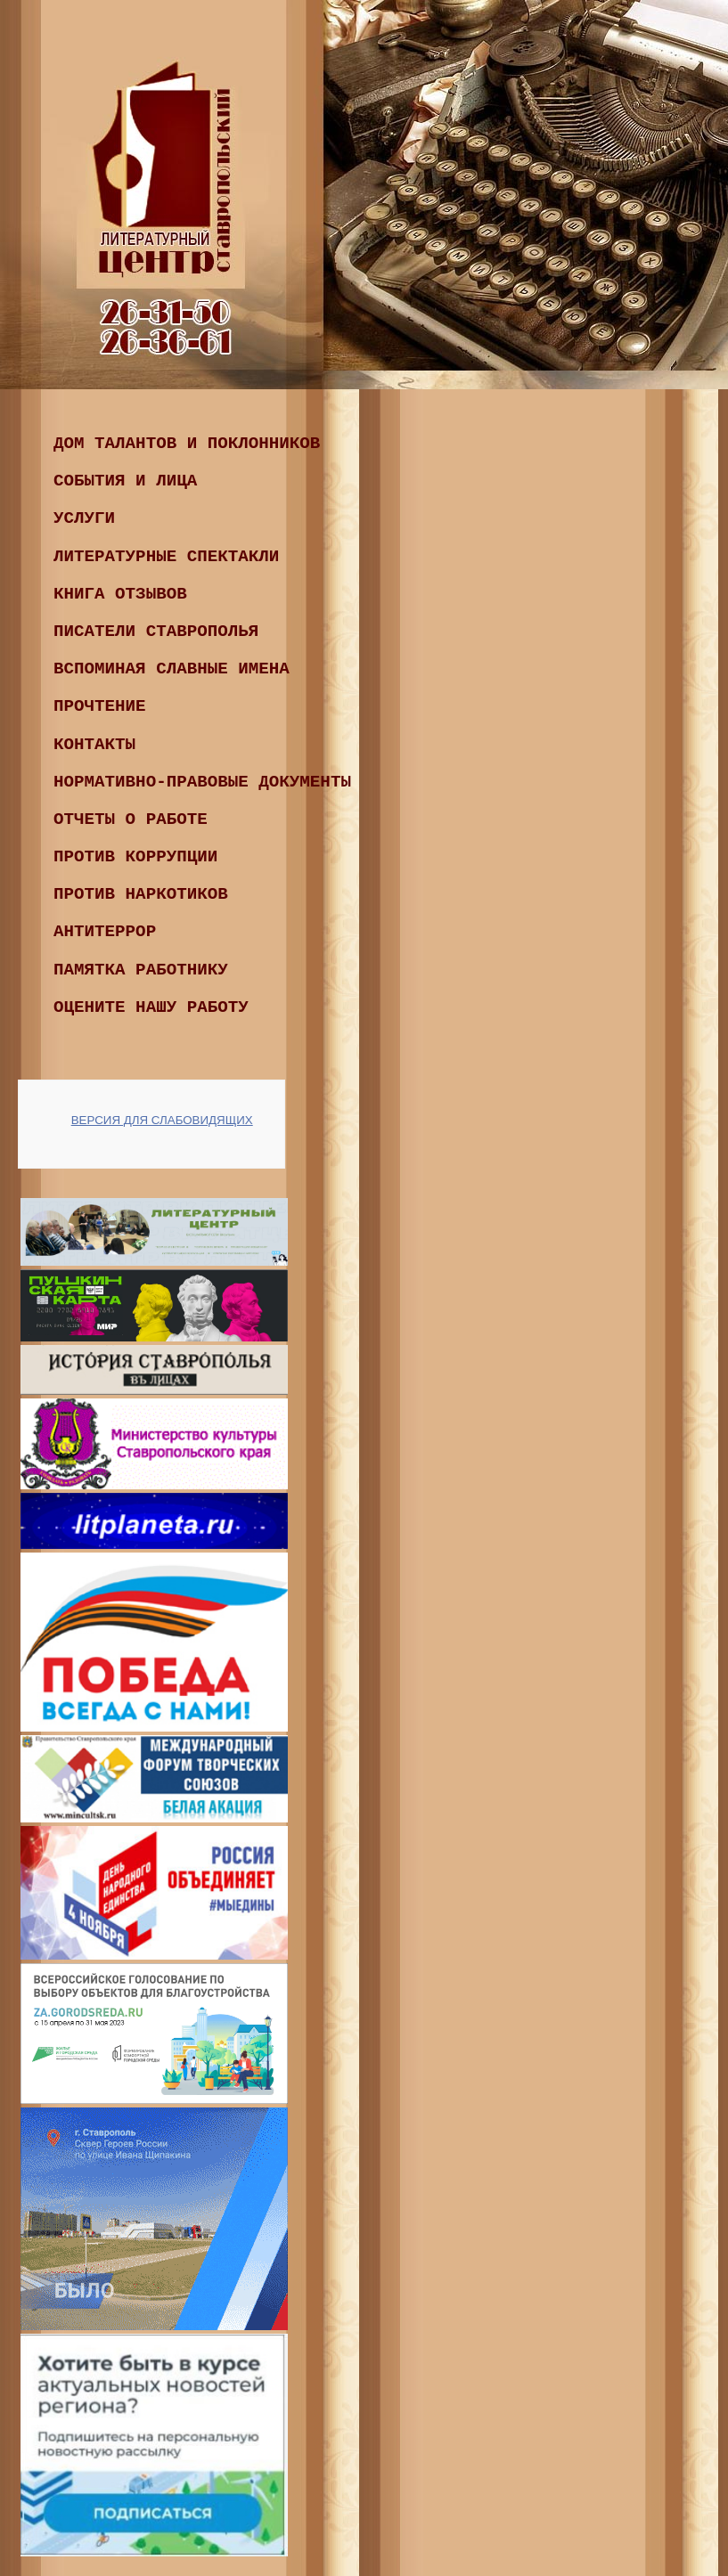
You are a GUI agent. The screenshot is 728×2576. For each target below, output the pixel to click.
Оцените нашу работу (151, 1007)
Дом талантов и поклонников (186, 443)
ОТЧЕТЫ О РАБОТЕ (130, 819)
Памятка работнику (140, 970)
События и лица (125, 481)
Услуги (84, 518)
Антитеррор (104, 932)
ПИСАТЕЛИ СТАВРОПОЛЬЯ (155, 631)
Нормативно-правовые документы (202, 782)
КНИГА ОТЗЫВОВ (120, 594)
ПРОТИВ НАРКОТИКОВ (140, 894)
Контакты (94, 744)
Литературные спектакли (166, 557)
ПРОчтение (99, 706)
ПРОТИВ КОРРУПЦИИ (135, 857)
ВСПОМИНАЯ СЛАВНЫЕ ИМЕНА (171, 669)
